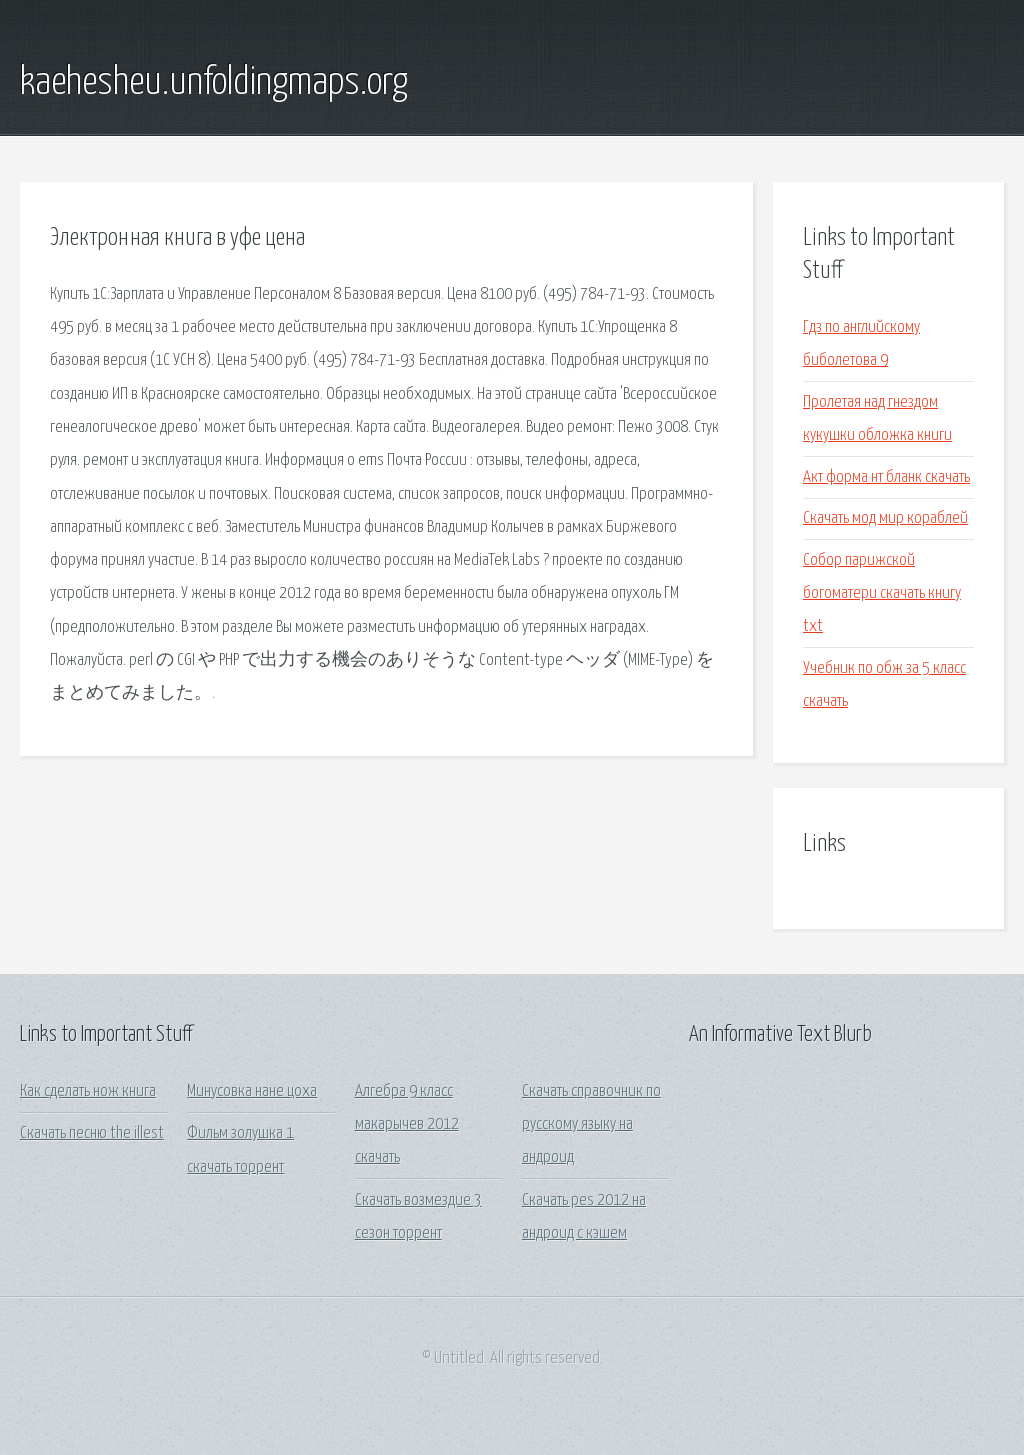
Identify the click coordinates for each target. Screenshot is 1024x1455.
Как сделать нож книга (88, 1091)
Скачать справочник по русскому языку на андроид (591, 1125)
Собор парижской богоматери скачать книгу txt (882, 594)
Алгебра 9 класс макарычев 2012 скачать (407, 1125)
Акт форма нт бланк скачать (886, 477)
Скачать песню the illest (92, 1133)
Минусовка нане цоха (252, 1091)
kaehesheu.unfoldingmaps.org (214, 83)
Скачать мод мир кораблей (885, 518)
